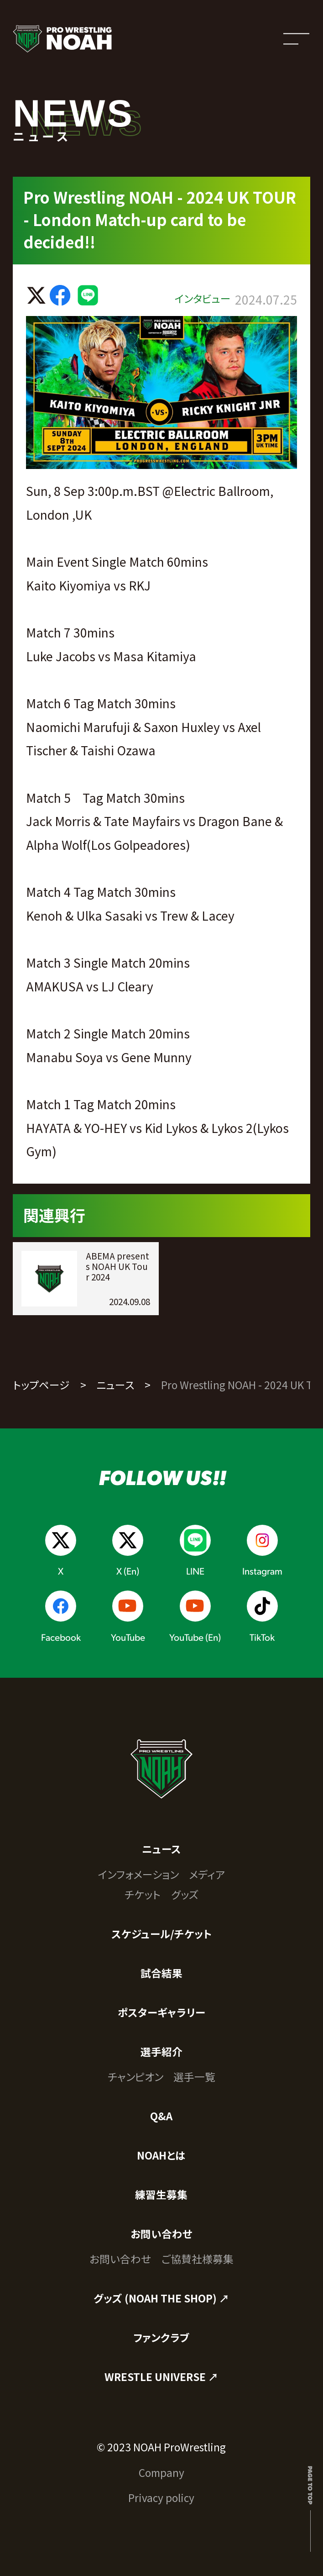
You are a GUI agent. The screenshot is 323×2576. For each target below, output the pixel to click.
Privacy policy (161, 2497)
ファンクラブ (161, 2337)
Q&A (161, 2115)
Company (161, 2472)
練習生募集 (161, 2194)
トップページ (41, 1384)
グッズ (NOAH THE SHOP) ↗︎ (161, 2298)
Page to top (310, 2485)
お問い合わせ (161, 2233)
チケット (143, 1894)
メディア (207, 1874)
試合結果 (161, 1973)
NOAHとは (161, 2155)
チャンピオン (135, 2076)
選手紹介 (161, 2051)
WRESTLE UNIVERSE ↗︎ (161, 2376)
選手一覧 (194, 2076)
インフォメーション (138, 1874)
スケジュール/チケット (161, 1933)
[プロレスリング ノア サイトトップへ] (62, 39)
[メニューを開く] (296, 39)
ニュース (116, 1384)
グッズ (184, 1894)
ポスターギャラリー (161, 2012)
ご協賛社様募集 (198, 2258)
